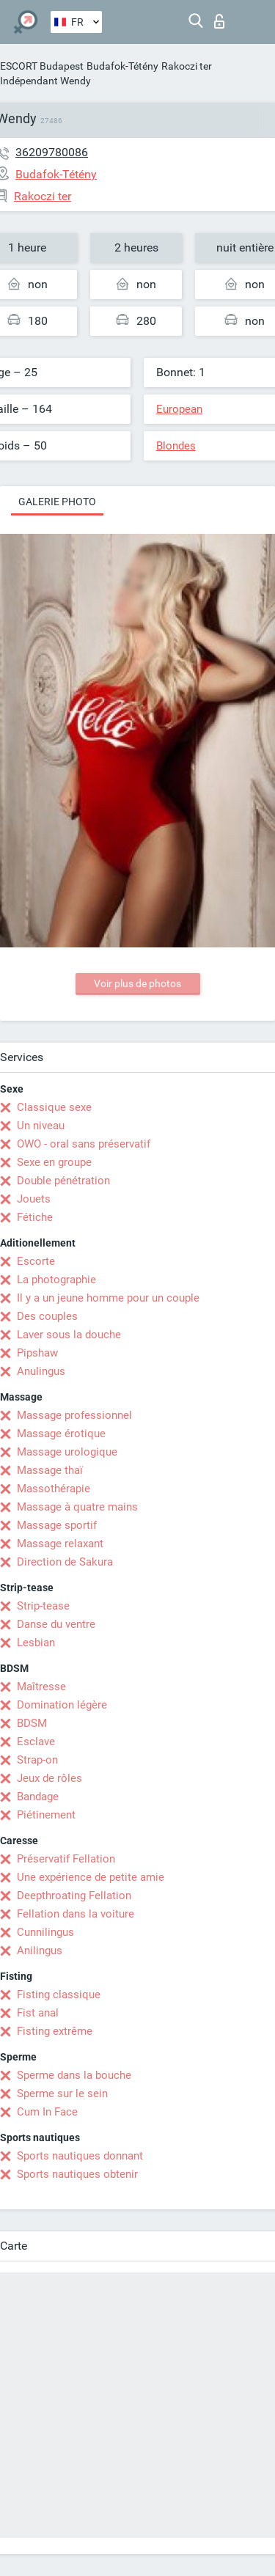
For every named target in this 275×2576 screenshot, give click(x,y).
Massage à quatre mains (77, 1506)
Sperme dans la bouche (74, 2075)
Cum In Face (47, 2111)
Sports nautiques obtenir (77, 2174)
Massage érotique (61, 1433)
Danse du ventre (56, 1624)
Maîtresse (41, 1686)
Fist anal (38, 2012)
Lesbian (36, 1642)
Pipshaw (37, 1352)
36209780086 (51, 152)
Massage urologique (67, 1451)
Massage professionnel (74, 1415)
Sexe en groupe (54, 1162)
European (179, 409)
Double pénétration (63, 1180)
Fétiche (35, 1217)
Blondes (176, 445)
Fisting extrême (54, 2031)
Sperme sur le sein (62, 2093)
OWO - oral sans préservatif (83, 1144)
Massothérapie (53, 1488)
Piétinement (46, 1814)
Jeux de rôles (49, 1778)
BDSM (32, 1723)
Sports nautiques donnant (80, 2155)
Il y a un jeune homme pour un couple (108, 1297)
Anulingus (41, 1371)
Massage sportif (57, 1525)
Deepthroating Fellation (74, 1895)
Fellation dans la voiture (75, 1913)
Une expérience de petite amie (90, 1877)
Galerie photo (57, 501)
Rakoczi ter (186, 66)
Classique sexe (54, 1107)
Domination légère (62, 1704)
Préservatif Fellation (66, 1858)
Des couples (47, 1316)
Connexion (219, 21)
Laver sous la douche (69, 1334)
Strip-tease (43, 1605)
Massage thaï (50, 1470)
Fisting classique (58, 1994)
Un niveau (41, 1125)
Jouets (34, 1199)
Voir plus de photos (137, 983)
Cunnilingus (45, 1932)
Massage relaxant (60, 1543)
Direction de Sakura (65, 1561)
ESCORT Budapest (42, 66)
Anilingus (39, 1950)
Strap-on (37, 1759)
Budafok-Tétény (122, 66)
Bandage (38, 1796)
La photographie (56, 1279)
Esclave (36, 1741)
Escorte (36, 1261)
